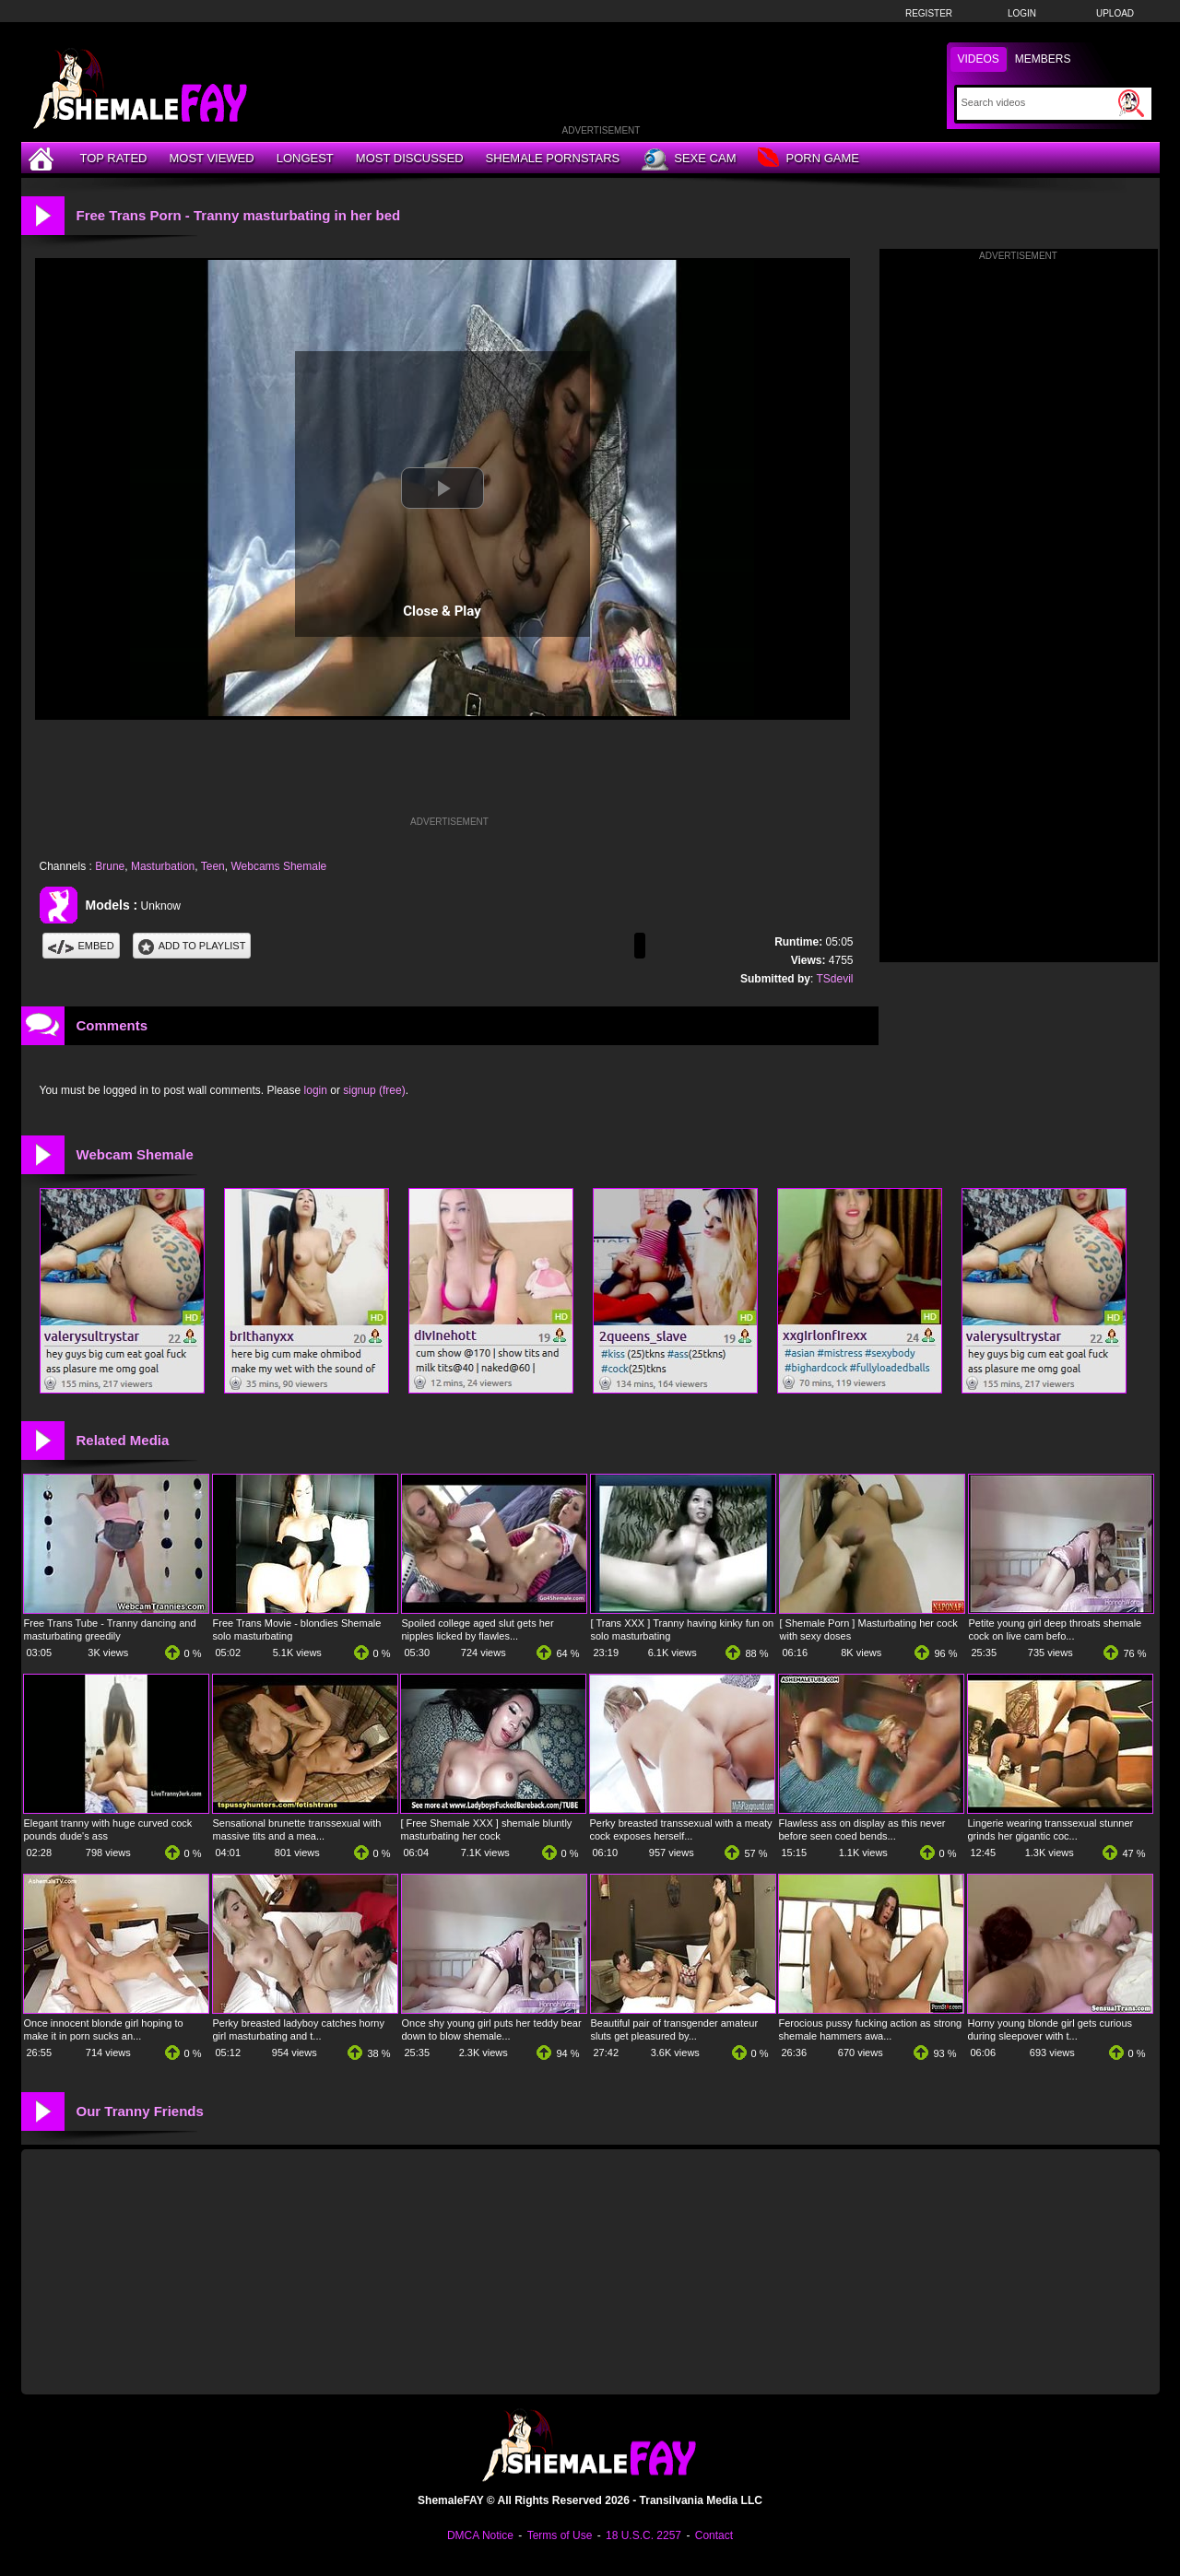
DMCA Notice (480, 2535)
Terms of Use (560, 2535)
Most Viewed (211, 158)
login (315, 1090)
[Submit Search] (1131, 103)
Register (928, 13)
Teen (213, 866)
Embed (81, 945)
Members (1043, 59)
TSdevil (834, 978)
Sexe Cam (689, 159)
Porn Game (808, 159)
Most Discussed (410, 158)
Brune (109, 866)
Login (1022, 13)
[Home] (43, 158)
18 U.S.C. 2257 (643, 2535)
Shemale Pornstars (553, 158)
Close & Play (442, 611)
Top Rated (114, 158)
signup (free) (374, 1090)
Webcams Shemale (278, 866)
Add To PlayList (192, 945)
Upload (1115, 13)
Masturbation (163, 866)
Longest (305, 158)
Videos (978, 59)
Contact (714, 2535)
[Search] (1037, 102)
